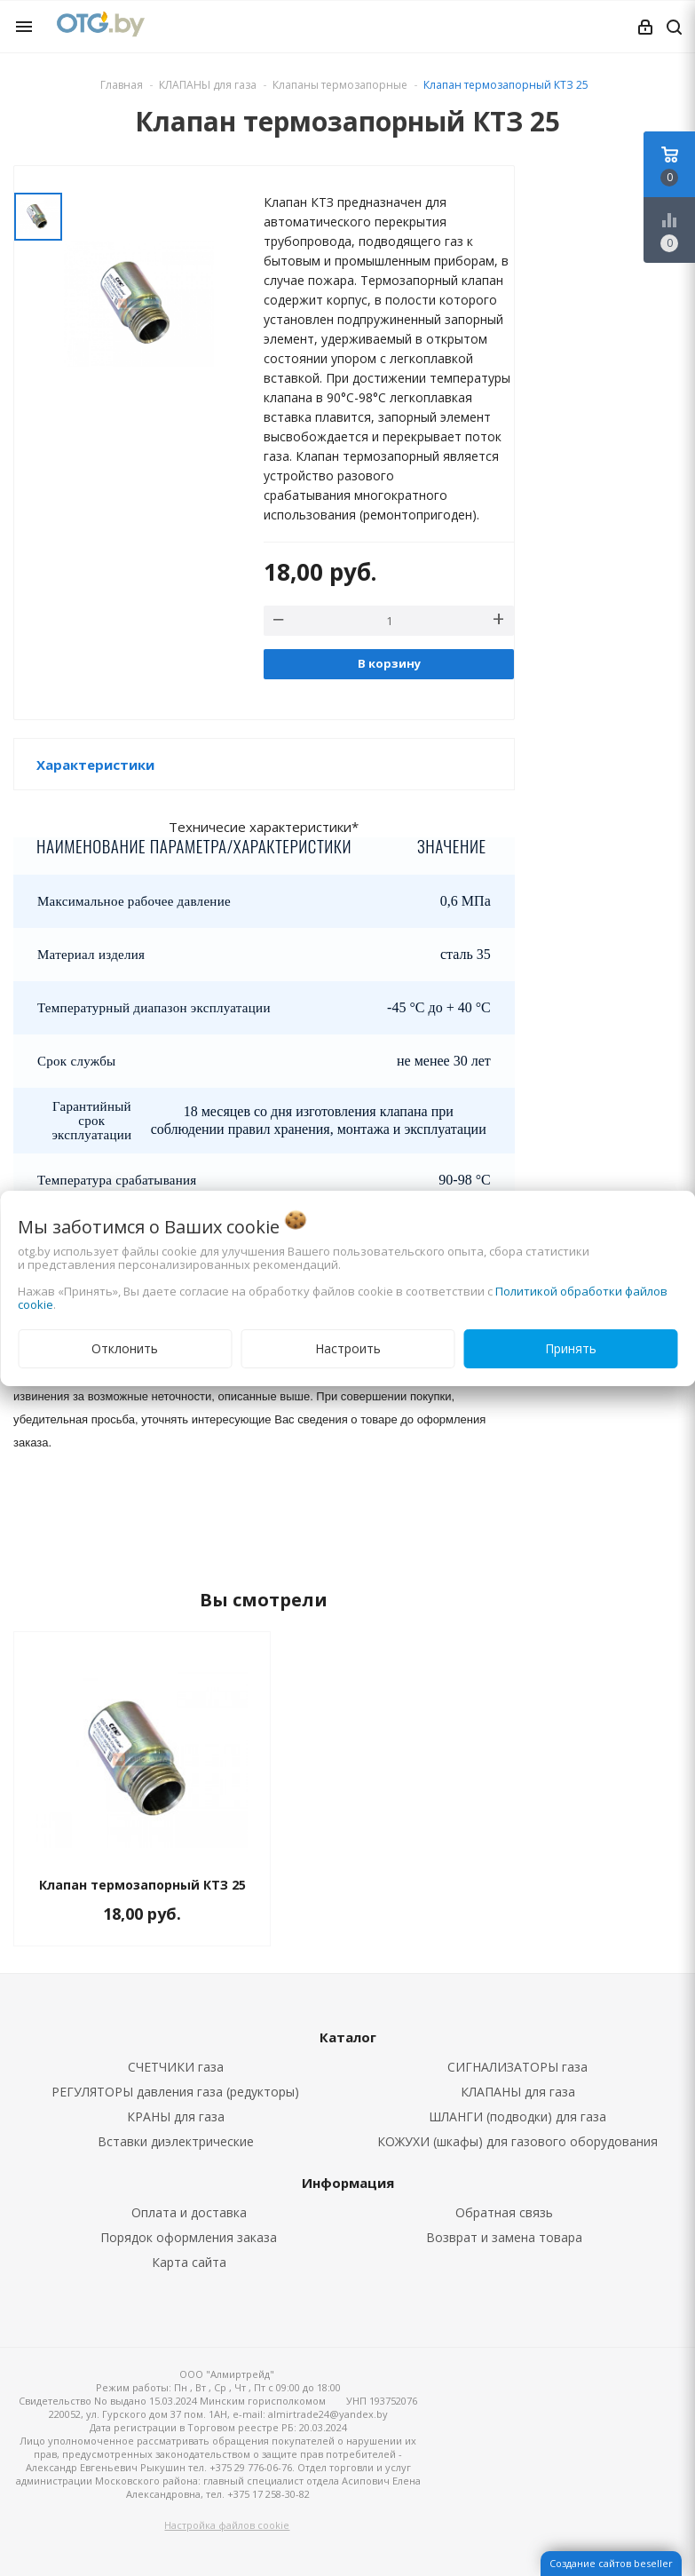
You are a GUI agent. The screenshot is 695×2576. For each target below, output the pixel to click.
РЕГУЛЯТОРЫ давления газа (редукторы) (175, 2091)
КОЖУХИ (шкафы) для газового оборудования (517, 2141)
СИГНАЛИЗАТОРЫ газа (517, 2066)
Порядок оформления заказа (188, 2237)
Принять (570, 1348)
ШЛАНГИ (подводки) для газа (517, 2116)
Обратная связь (504, 2212)
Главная (121, 84)
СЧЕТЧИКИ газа (176, 2066)
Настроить (348, 1348)
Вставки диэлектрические (176, 2141)
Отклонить (124, 1348)
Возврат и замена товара (504, 2237)
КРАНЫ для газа (176, 2116)
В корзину (389, 663)
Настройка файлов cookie (226, 2525)
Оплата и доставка (189, 2212)
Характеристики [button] (95, 764)
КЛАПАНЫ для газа (518, 2091)
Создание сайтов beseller (611, 2563)
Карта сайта (189, 2262)
